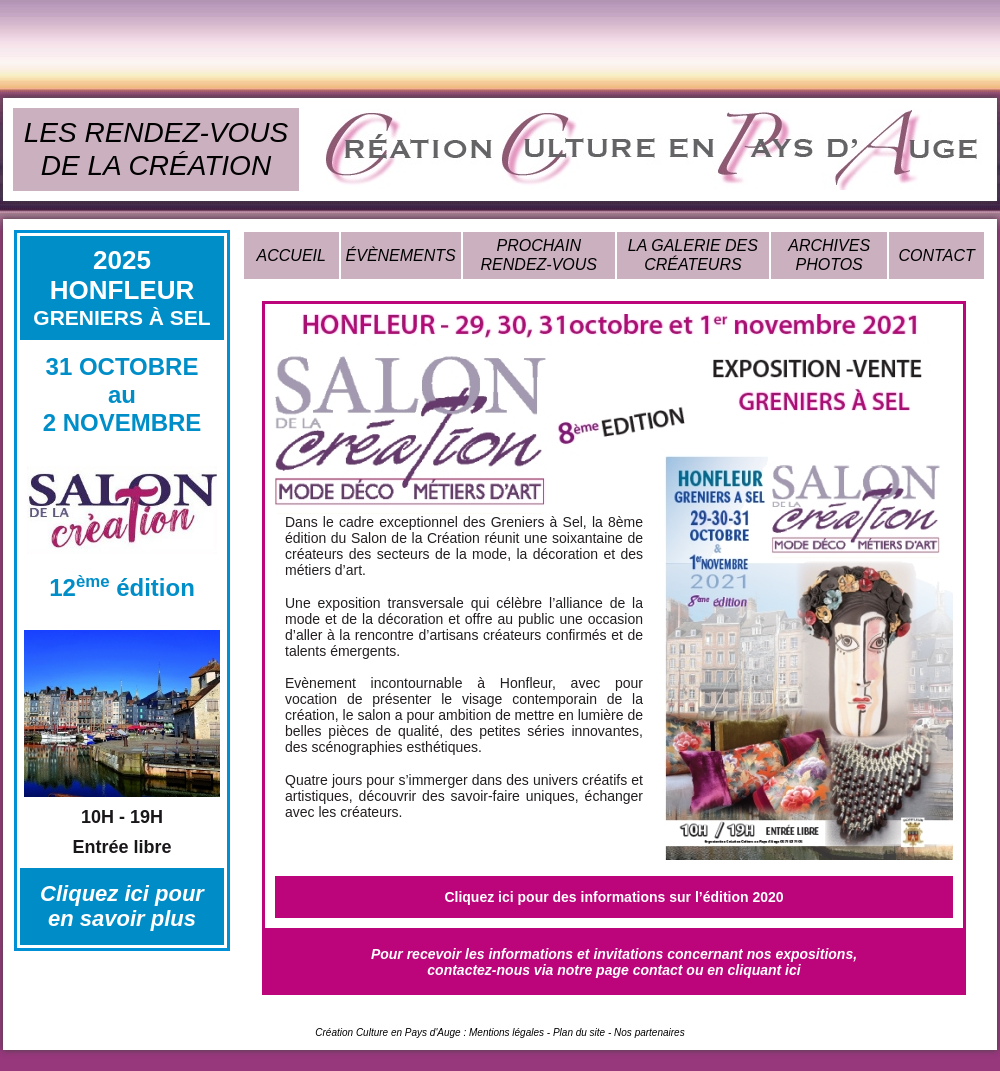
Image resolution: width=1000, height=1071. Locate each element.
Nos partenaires (649, 1032)
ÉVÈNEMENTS (401, 255)
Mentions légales (506, 1032)
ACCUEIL (291, 255)
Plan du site (579, 1032)
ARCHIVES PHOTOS (829, 254)
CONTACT (937, 255)
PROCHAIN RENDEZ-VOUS (539, 254)
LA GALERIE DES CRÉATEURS (693, 254)
